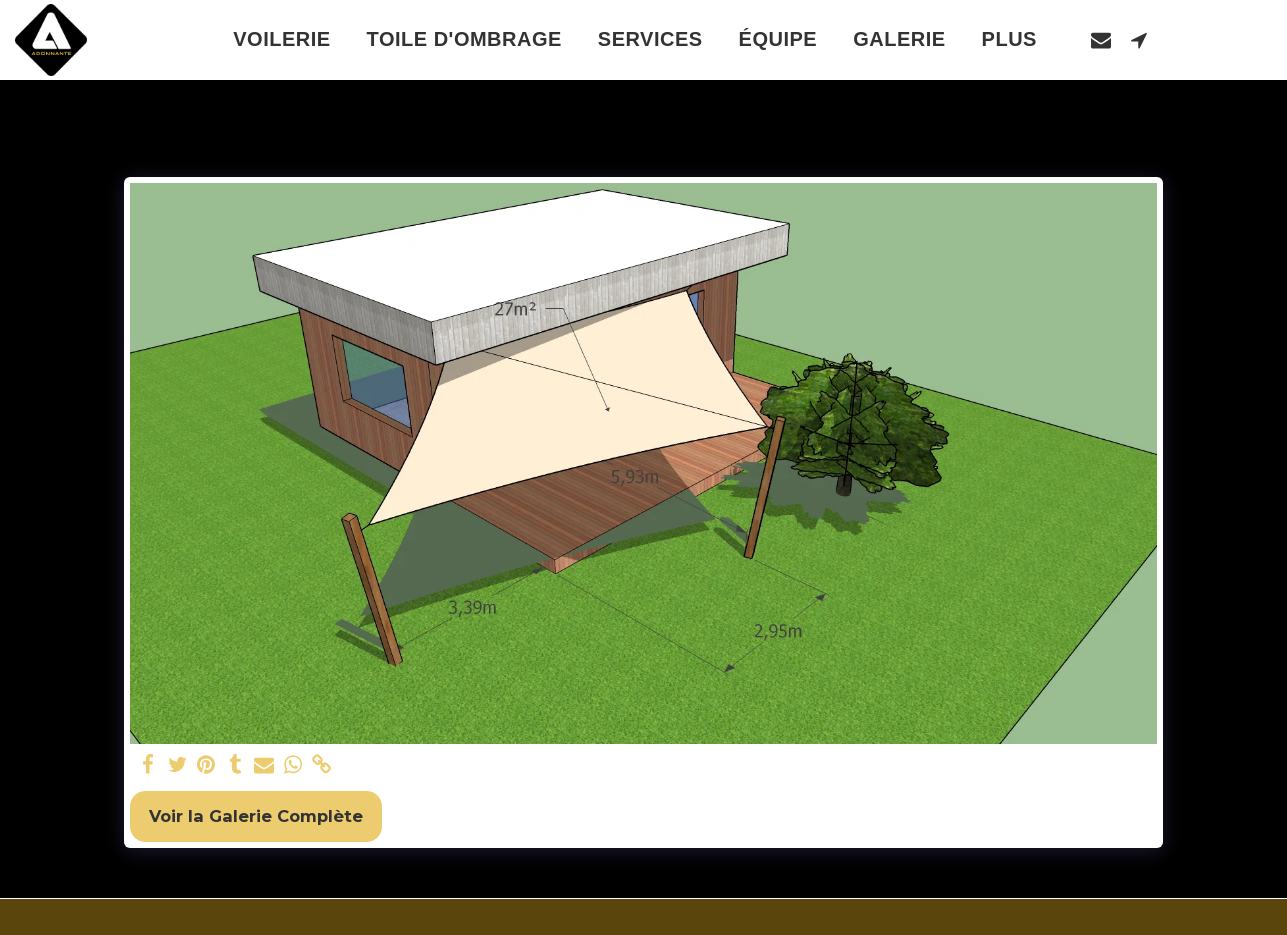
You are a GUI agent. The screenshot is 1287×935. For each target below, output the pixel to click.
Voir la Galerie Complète (256, 816)
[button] (1101, 39)
